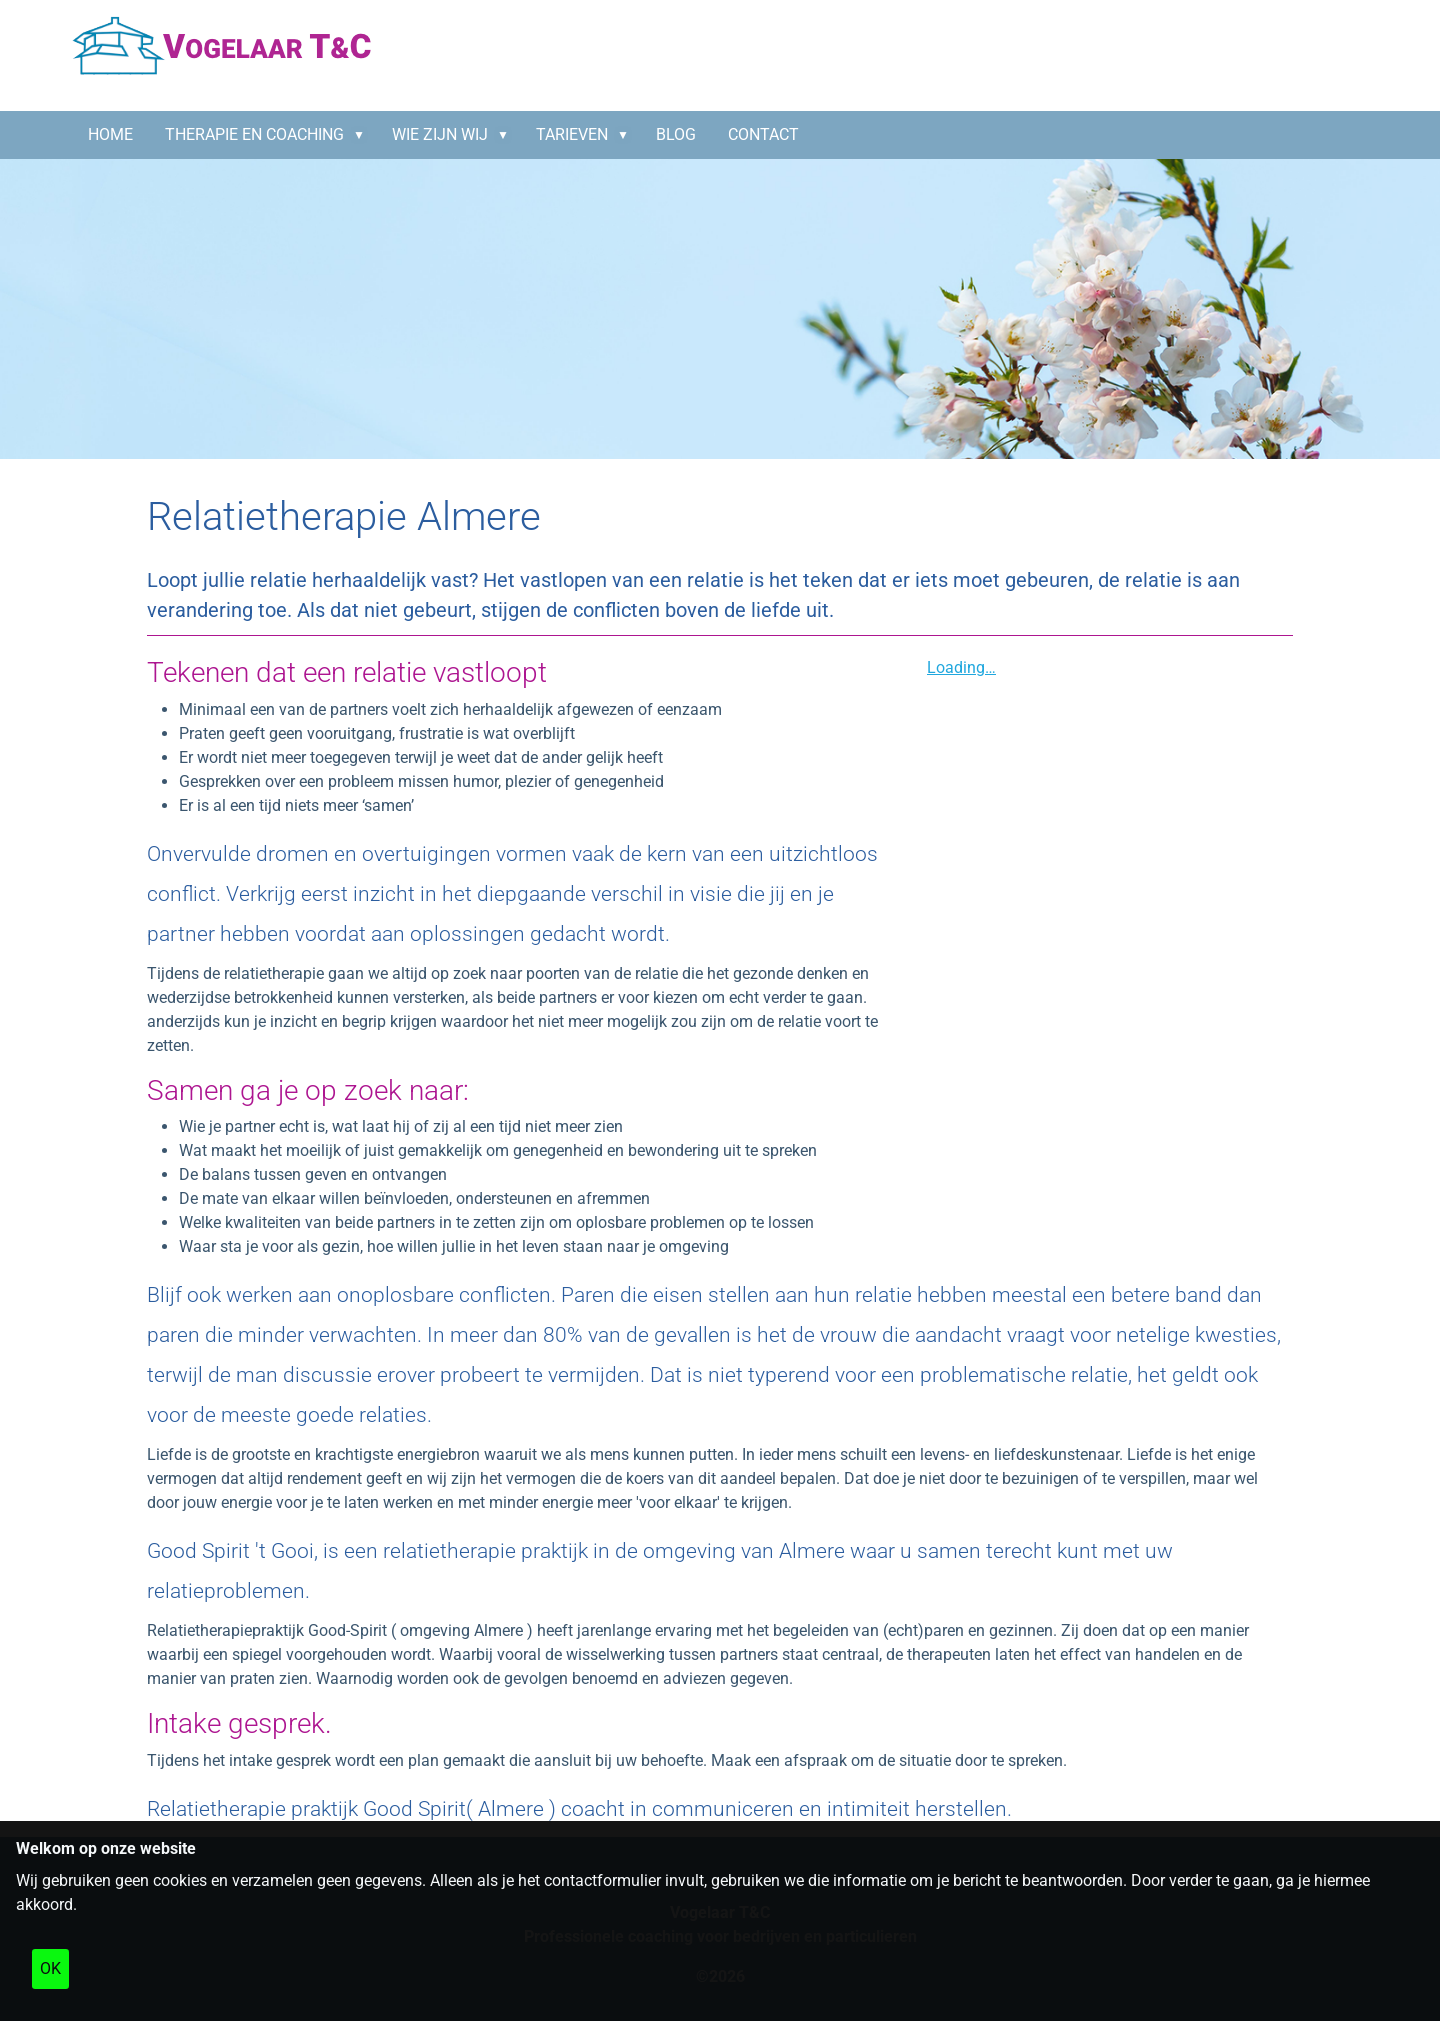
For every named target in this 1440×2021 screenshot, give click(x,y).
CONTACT (763, 134)
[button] (363, 135)
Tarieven (572, 134)
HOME (110, 134)
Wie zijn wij (440, 134)
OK (50, 1968)
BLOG (676, 134)
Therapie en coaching (254, 134)
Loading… (961, 667)
